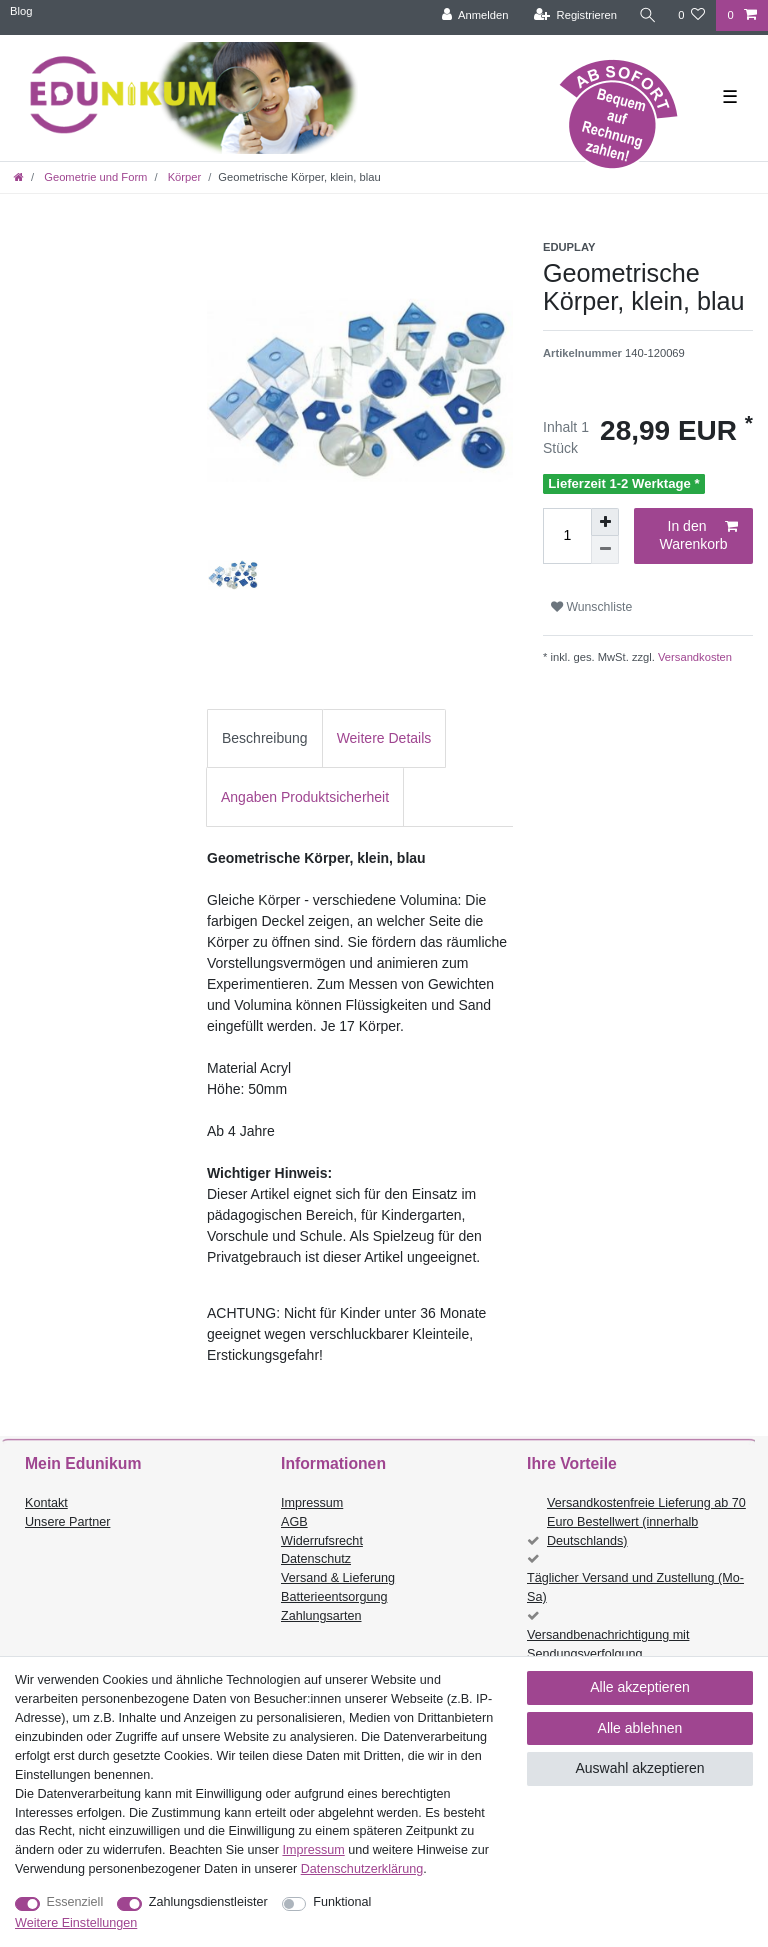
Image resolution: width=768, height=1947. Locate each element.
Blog (21, 11)
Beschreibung (265, 738)
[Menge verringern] (605, 550)
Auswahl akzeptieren (639, 1768)
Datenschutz (316, 1559)
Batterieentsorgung (334, 1597)
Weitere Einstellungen (76, 1923)
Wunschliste (591, 607)
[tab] (265, 738)
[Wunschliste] (691, 15)
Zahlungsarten (321, 1616)
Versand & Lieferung (338, 1578)
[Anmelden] (474, 15)
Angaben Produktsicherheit (305, 797)
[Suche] (647, 15)
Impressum (312, 1503)
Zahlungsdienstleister (208, 1902)
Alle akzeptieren (640, 1687)
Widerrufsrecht (322, 1541)
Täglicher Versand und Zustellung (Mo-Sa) (635, 1587)
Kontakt (46, 1503)
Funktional (342, 1902)
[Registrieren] (574, 15)
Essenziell (75, 1902)
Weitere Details (384, 738)
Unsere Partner (67, 1522)
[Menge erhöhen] (605, 522)
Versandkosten (693, 657)
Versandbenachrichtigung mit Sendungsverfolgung (608, 1644)
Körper (183, 177)
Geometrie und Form (94, 177)
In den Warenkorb (699, 535)
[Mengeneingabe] (567, 536)
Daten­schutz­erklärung (362, 1869)
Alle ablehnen (640, 1728)
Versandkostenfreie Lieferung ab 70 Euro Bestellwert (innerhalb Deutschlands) (646, 1522)
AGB (294, 1522)
